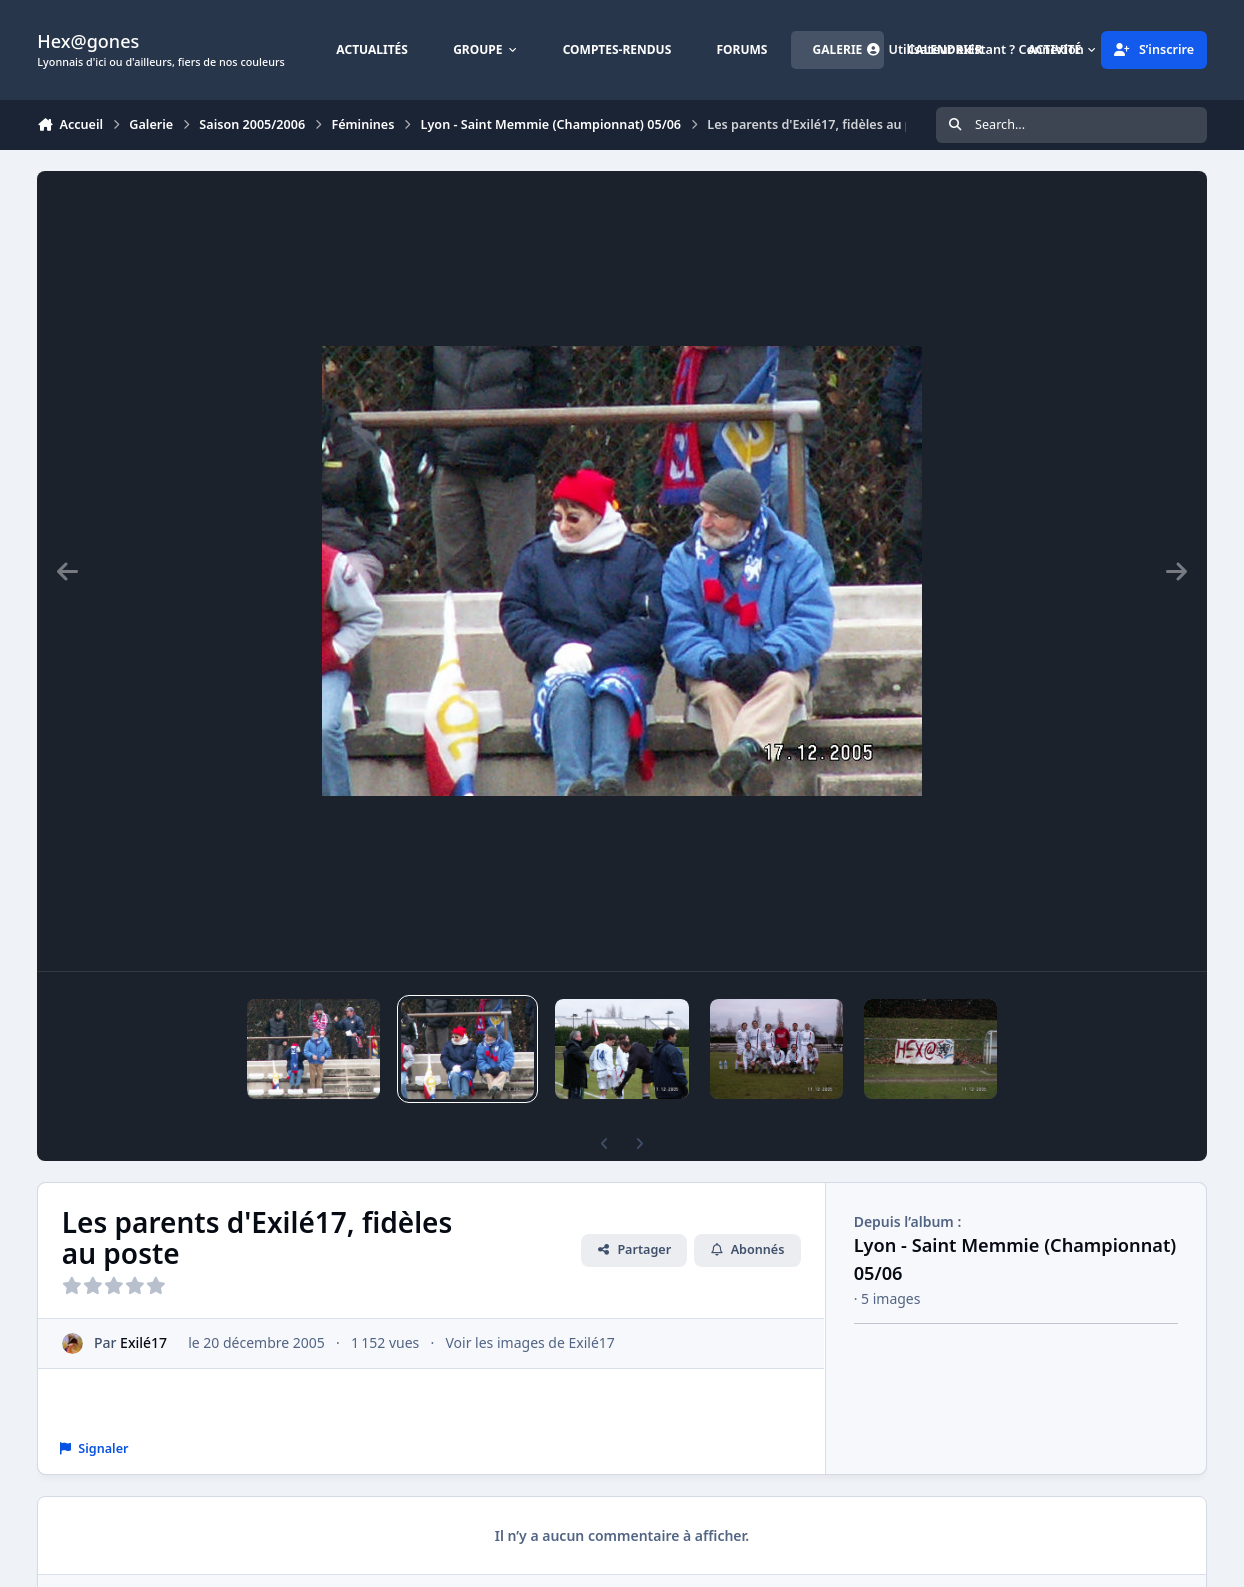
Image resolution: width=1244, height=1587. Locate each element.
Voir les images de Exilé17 (530, 1342)
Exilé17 (143, 1342)
